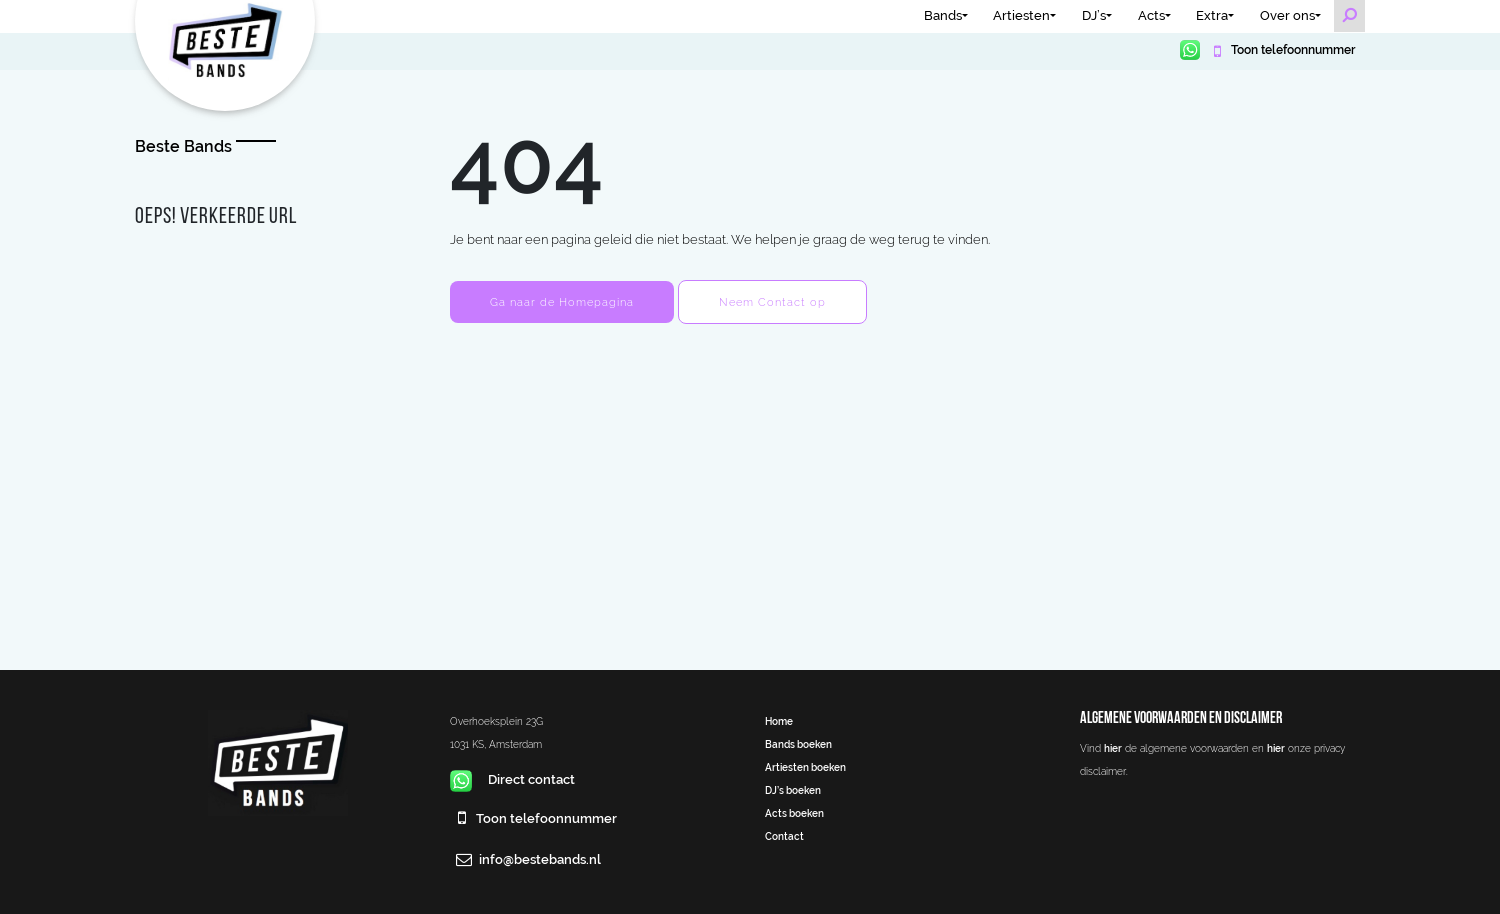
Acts (1151, 15)
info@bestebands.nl (540, 859)
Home (779, 721)
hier (1113, 748)
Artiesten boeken (805, 767)
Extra (1212, 15)
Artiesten (1021, 15)
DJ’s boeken (793, 790)
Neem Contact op (772, 302)
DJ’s (1094, 15)
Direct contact (512, 779)
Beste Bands (183, 146)
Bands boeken (798, 744)
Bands (943, 15)
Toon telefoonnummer (1291, 50)
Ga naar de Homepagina (562, 302)
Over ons (1287, 15)
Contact (784, 836)
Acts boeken (794, 813)
